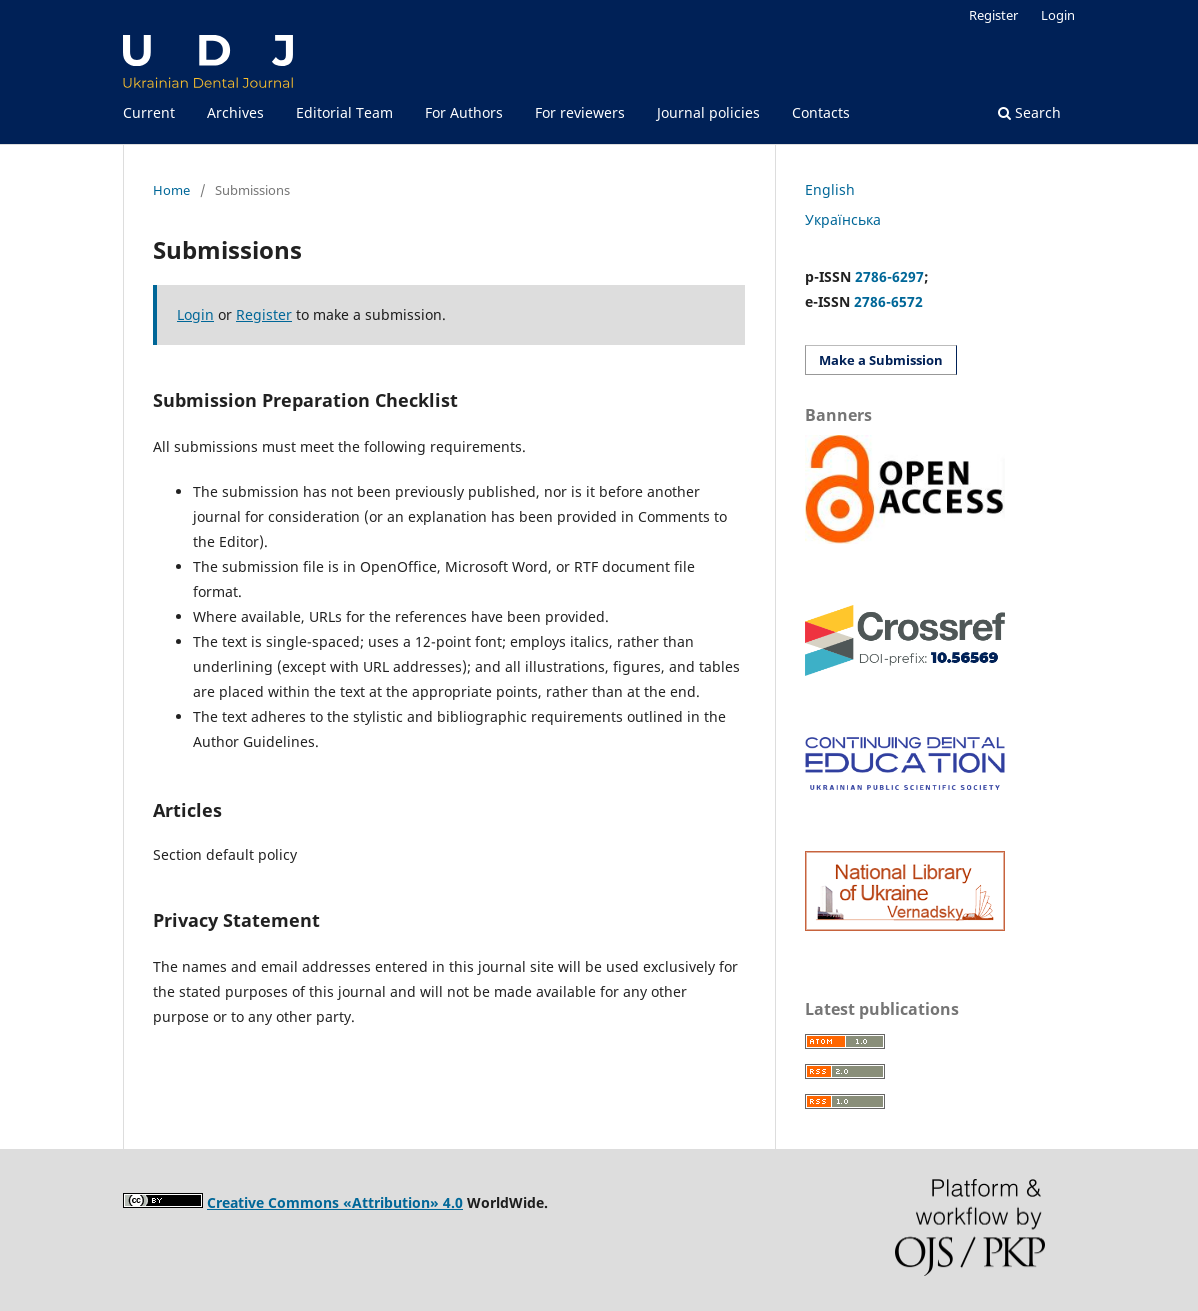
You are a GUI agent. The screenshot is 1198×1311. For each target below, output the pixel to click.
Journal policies (708, 112)
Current (149, 112)
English (830, 189)
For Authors (464, 112)
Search (1029, 112)
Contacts (821, 112)
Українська (843, 219)
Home (171, 190)
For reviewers (580, 112)
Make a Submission (881, 360)
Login (1058, 15)
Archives (235, 112)
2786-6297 (889, 276)
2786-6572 (888, 301)
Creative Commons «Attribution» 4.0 (335, 1202)
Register (993, 15)
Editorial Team (344, 112)
